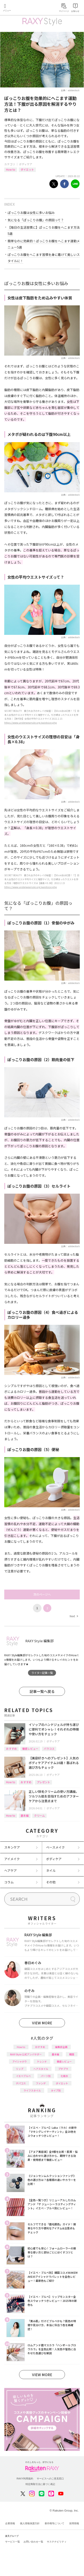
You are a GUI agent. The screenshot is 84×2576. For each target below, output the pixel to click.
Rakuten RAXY (24, 8)
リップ (19, 2069)
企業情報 (10, 2523)
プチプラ (63, 2069)
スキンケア (12, 1847)
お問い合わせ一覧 (33, 2541)
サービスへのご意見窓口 (50, 2478)
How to (10, 169)
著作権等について (54, 2523)
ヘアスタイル (40, 2069)
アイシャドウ (19, 2061)
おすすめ (11, 1748)
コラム (9, 1882)
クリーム (39, 1815)
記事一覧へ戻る (42, 1691)
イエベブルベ (23, 2076)
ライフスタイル (32, 2090)
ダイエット (27, 169)
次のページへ (42, 1594)
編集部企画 (61, 2047)
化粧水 (64, 2076)
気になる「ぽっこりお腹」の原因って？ (36, 220)
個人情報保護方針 (30, 2523)
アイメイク (12, 1859)
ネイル (51, 1870)
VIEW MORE (42, 2022)
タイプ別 (56, 2090)
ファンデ (41, 2083)
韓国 (71, 2054)
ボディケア (25, 164)
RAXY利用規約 (25, 2478)
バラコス (49, 1748)
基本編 (25, 1815)
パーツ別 (46, 2076)
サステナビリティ (57, 2541)
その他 (51, 1882)
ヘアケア (10, 1870)
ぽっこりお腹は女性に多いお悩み (31, 212)
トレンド (42, 2061)
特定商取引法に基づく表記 (40, 2484)
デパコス (21, 2083)
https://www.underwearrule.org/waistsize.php (30, 722)
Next (74, 1616)
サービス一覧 (12, 2541)
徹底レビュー (30, 1748)
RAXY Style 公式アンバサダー (26, 2054)
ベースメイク (55, 1847)
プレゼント (43, 1782)
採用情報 (74, 2523)
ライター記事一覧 (42, 1673)
